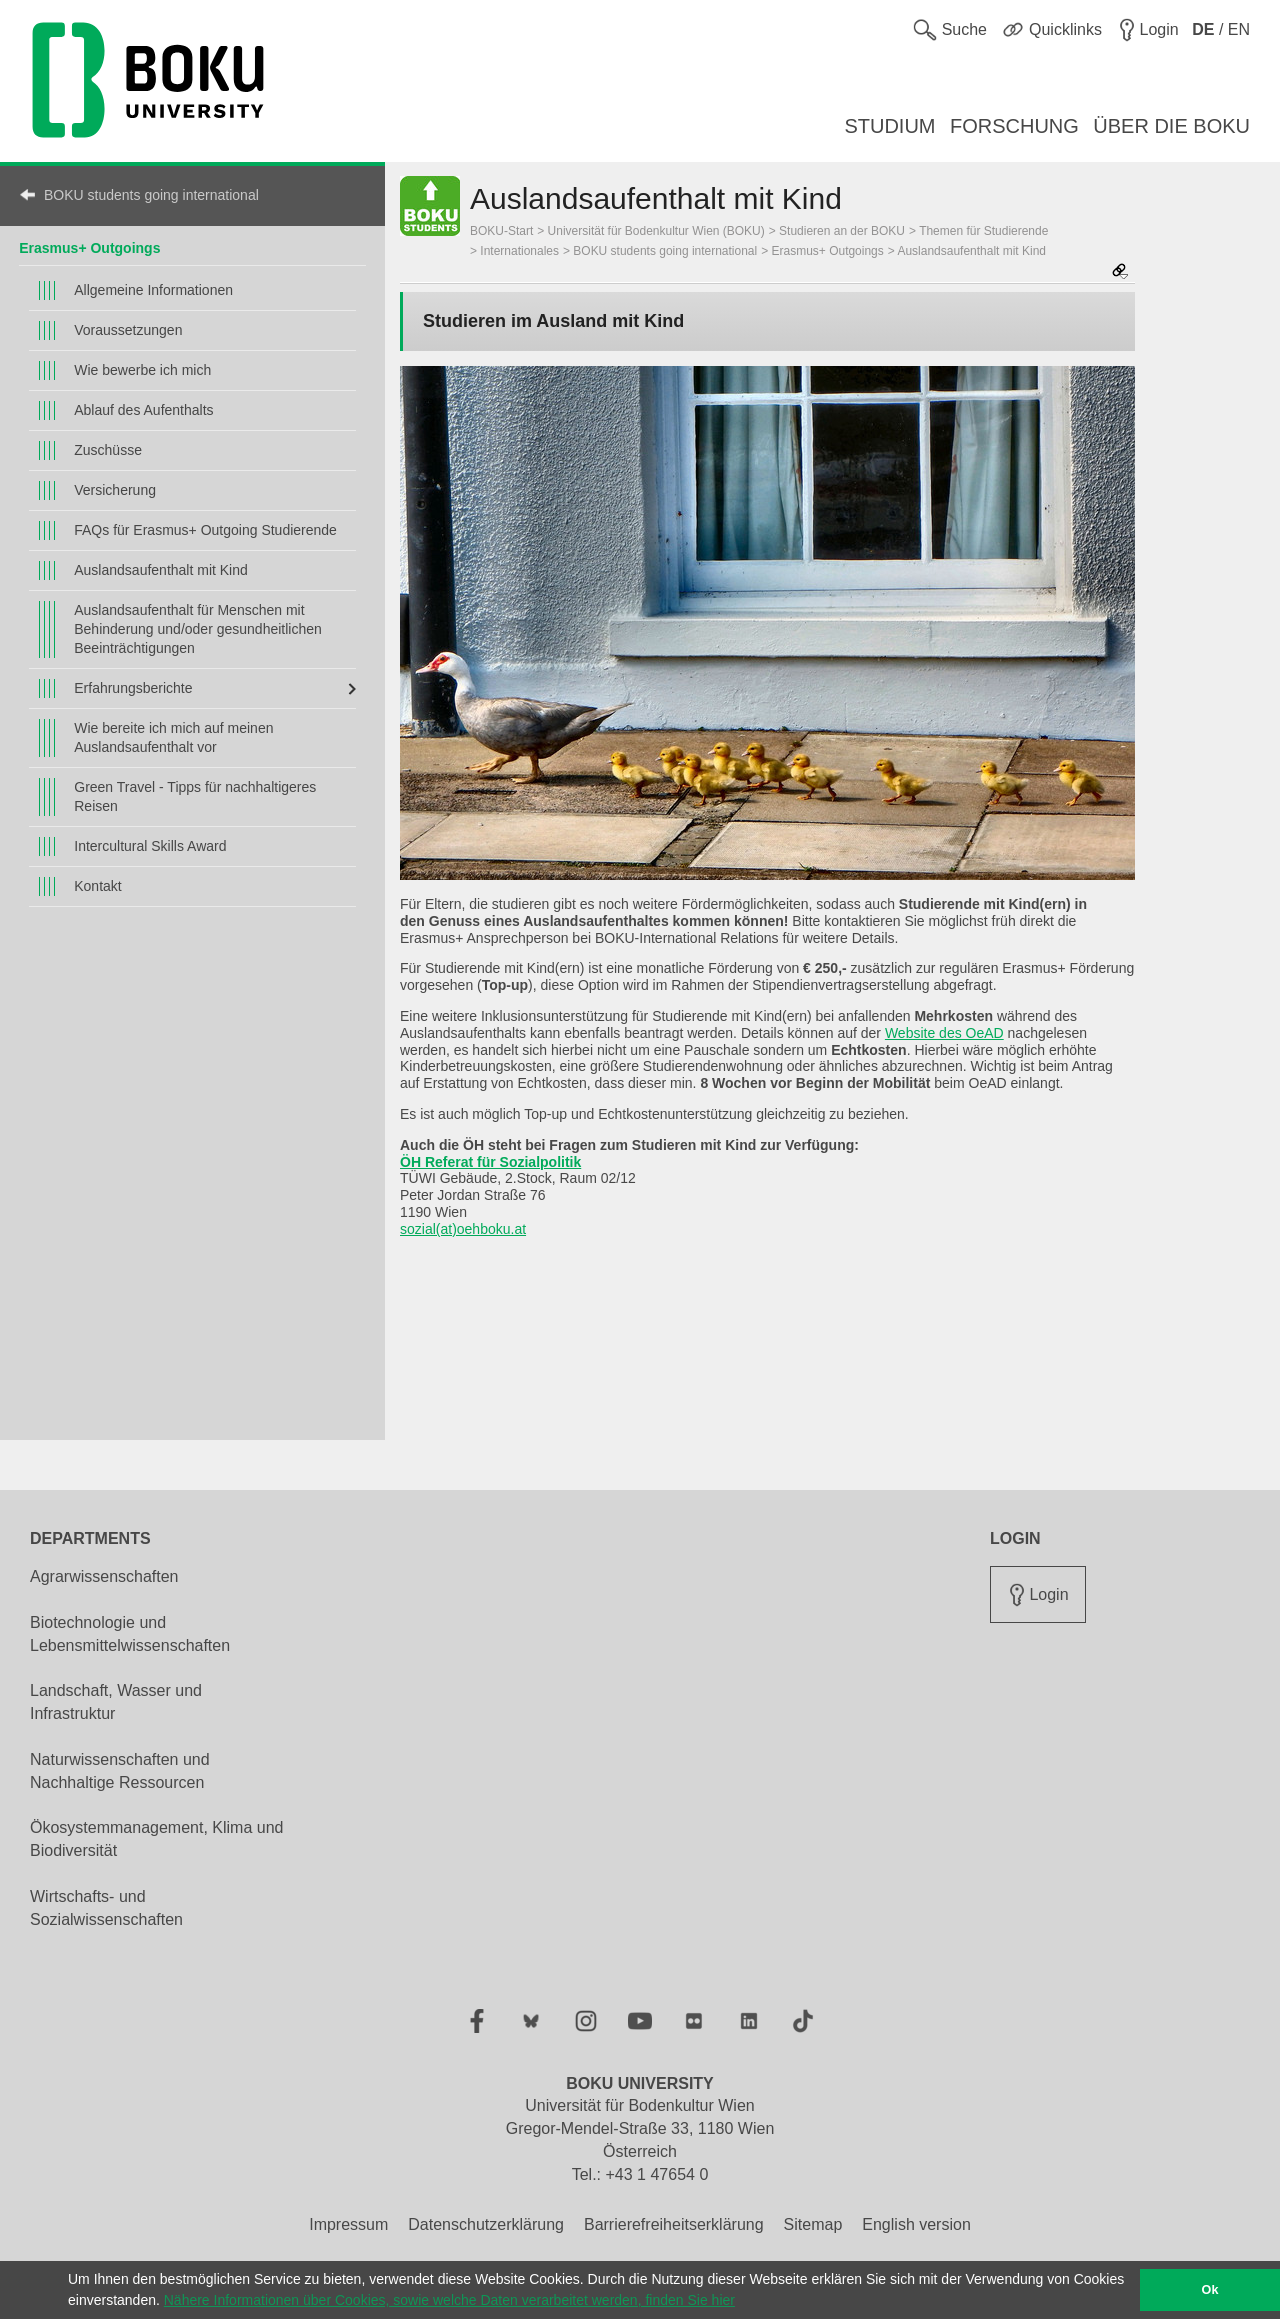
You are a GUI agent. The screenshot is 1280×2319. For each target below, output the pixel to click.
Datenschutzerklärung (486, 2224)
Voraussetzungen (128, 330)
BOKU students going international (151, 195)
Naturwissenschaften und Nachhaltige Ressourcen (120, 1771)
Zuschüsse (108, 450)
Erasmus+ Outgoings (89, 248)
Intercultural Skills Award (150, 846)
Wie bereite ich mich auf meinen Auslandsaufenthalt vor (173, 737)
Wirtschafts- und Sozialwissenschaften (106, 1908)
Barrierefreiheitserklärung (674, 2224)
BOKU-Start (501, 231)
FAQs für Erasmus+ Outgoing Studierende (205, 530)
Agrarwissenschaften (104, 1576)
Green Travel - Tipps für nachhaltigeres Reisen (195, 796)
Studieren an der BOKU (842, 231)
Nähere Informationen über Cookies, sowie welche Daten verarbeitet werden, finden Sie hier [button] (449, 2300)
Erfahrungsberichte (133, 688)
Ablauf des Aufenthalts (143, 410)
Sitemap (813, 2224)
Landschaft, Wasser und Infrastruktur (116, 1702)
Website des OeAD (944, 1033)
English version (916, 2224)
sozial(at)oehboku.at (463, 1229)
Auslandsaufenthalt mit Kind (161, 570)
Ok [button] (1210, 2290)
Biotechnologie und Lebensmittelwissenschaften (130, 1634)
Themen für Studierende (983, 231)
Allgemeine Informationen (153, 290)
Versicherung (115, 490)
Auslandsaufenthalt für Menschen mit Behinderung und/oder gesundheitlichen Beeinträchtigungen (198, 629)
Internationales (519, 251)
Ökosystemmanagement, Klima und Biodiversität (156, 1839)
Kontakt (97, 886)
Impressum (348, 2224)
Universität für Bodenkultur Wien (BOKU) (656, 231)
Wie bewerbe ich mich (142, 370)
